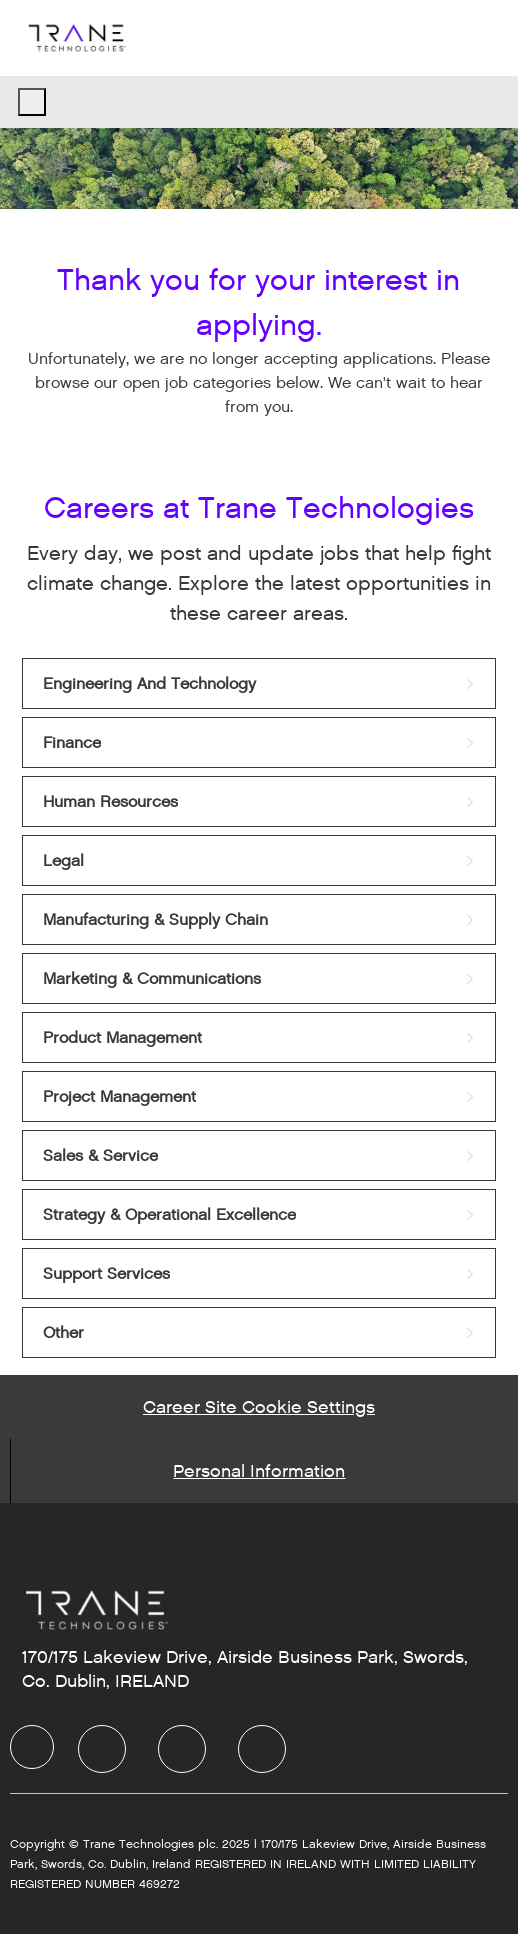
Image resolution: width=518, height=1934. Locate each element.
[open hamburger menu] (32, 102)
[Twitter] (182, 1749)
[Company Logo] (76, 37)
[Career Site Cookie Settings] (259, 1407)
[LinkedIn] (102, 1749)
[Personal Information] (259, 1471)
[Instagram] (262, 1749)
